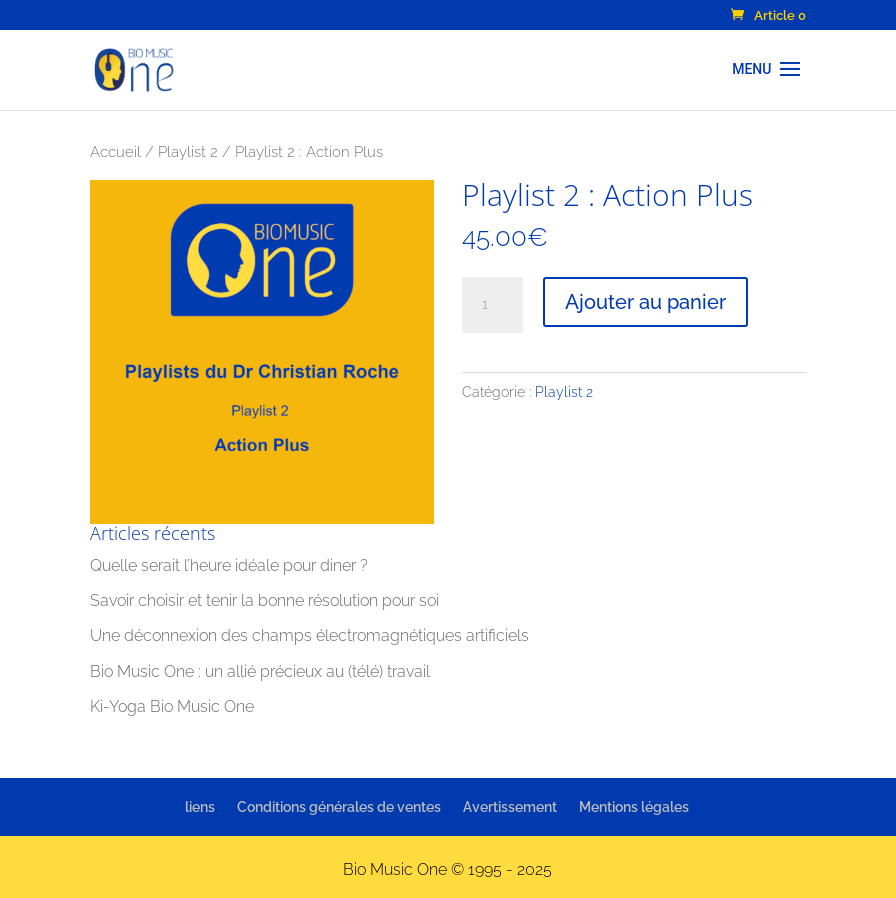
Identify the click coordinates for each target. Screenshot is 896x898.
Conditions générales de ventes (339, 807)
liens (200, 807)
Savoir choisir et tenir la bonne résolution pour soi (264, 600)
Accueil (115, 151)
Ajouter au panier (645, 302)
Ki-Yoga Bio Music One (172, 706)
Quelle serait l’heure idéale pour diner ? (229, 565)
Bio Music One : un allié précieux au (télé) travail (260, 671)
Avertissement (510, 807)
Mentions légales (634, 807)
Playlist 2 (188, 151)
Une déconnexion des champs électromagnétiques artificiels (309, 635)
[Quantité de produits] (492, 305)
